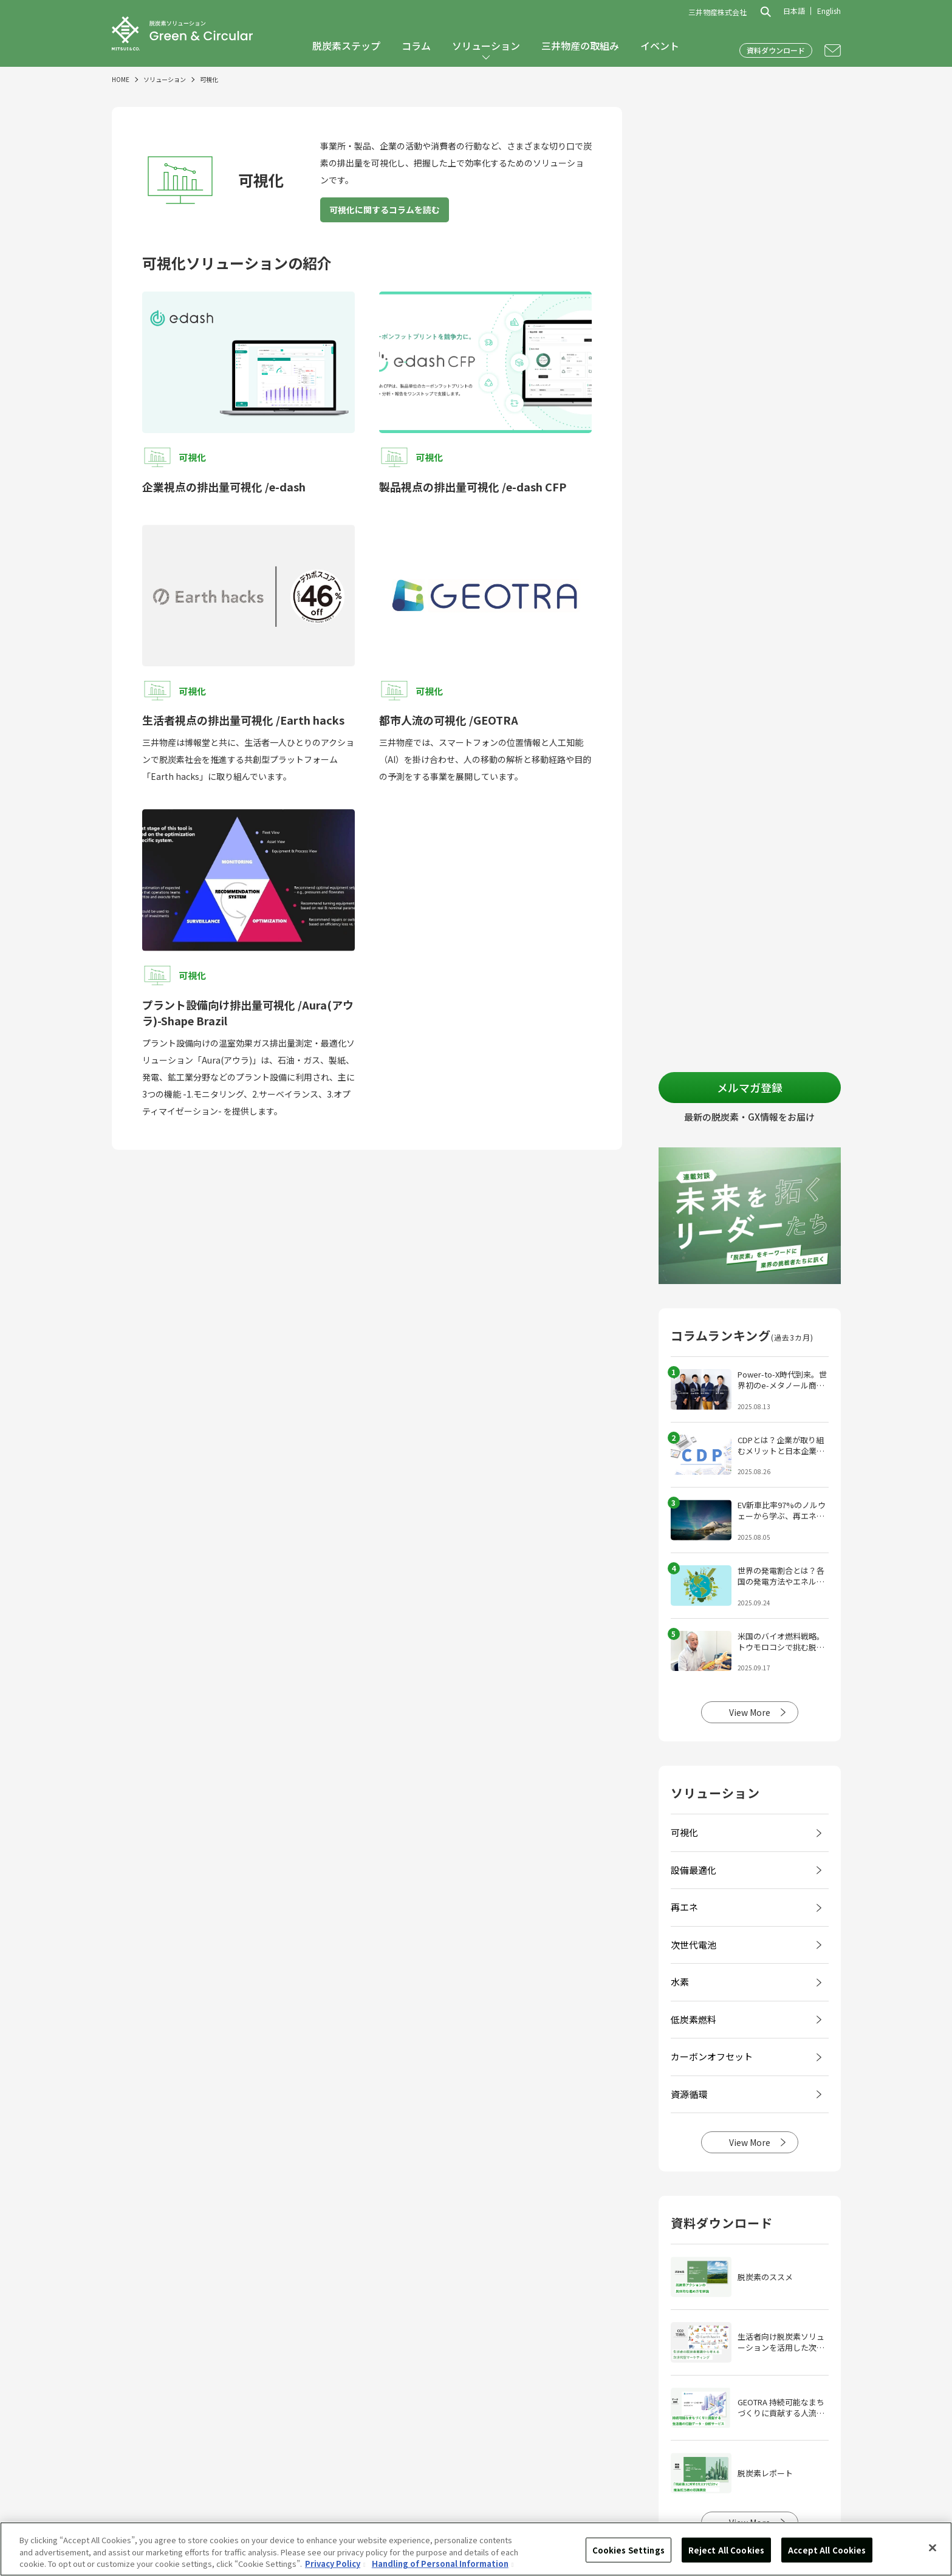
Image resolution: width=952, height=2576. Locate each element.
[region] (476, 2549)
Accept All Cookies (827, 2549)
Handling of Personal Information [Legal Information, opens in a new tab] (440, 2563)
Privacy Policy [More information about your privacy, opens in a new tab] (332, 2563)
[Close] (932, 2547)
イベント (659, 45)
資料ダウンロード (776, 50)
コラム (416, 45)
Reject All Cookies (726, 2549)
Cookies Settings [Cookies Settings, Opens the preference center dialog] (628, 2549)
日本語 (794, 11)
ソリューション (486, 45)
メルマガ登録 (749, 1087)
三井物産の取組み (580, 45)
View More (749, 1712)
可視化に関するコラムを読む (384, 209)
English (829, 11)
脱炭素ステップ (346, 45)
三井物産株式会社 (717, 12)
